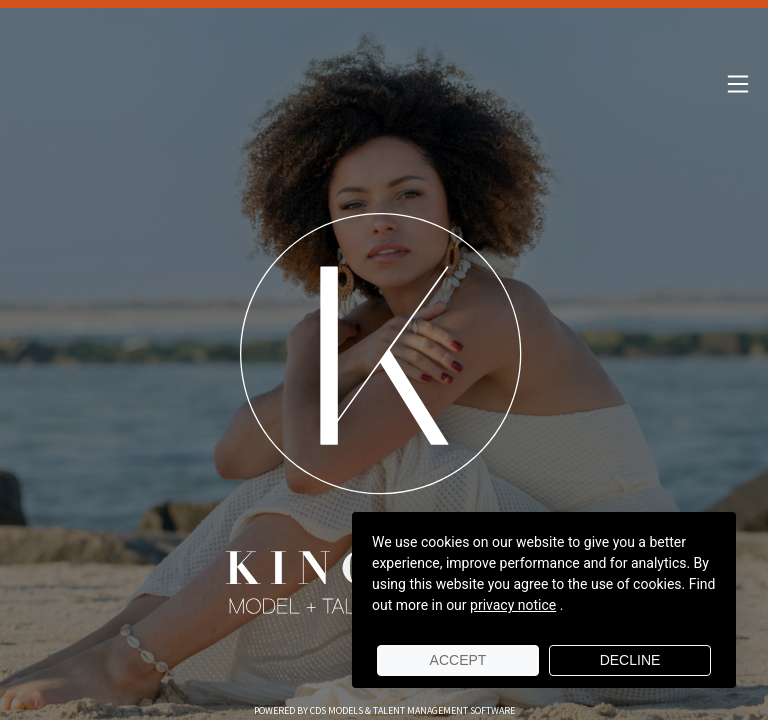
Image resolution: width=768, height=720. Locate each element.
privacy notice (513, 605)
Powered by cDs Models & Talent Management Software (384, 710)
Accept (458, 660)
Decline (630, 660)
